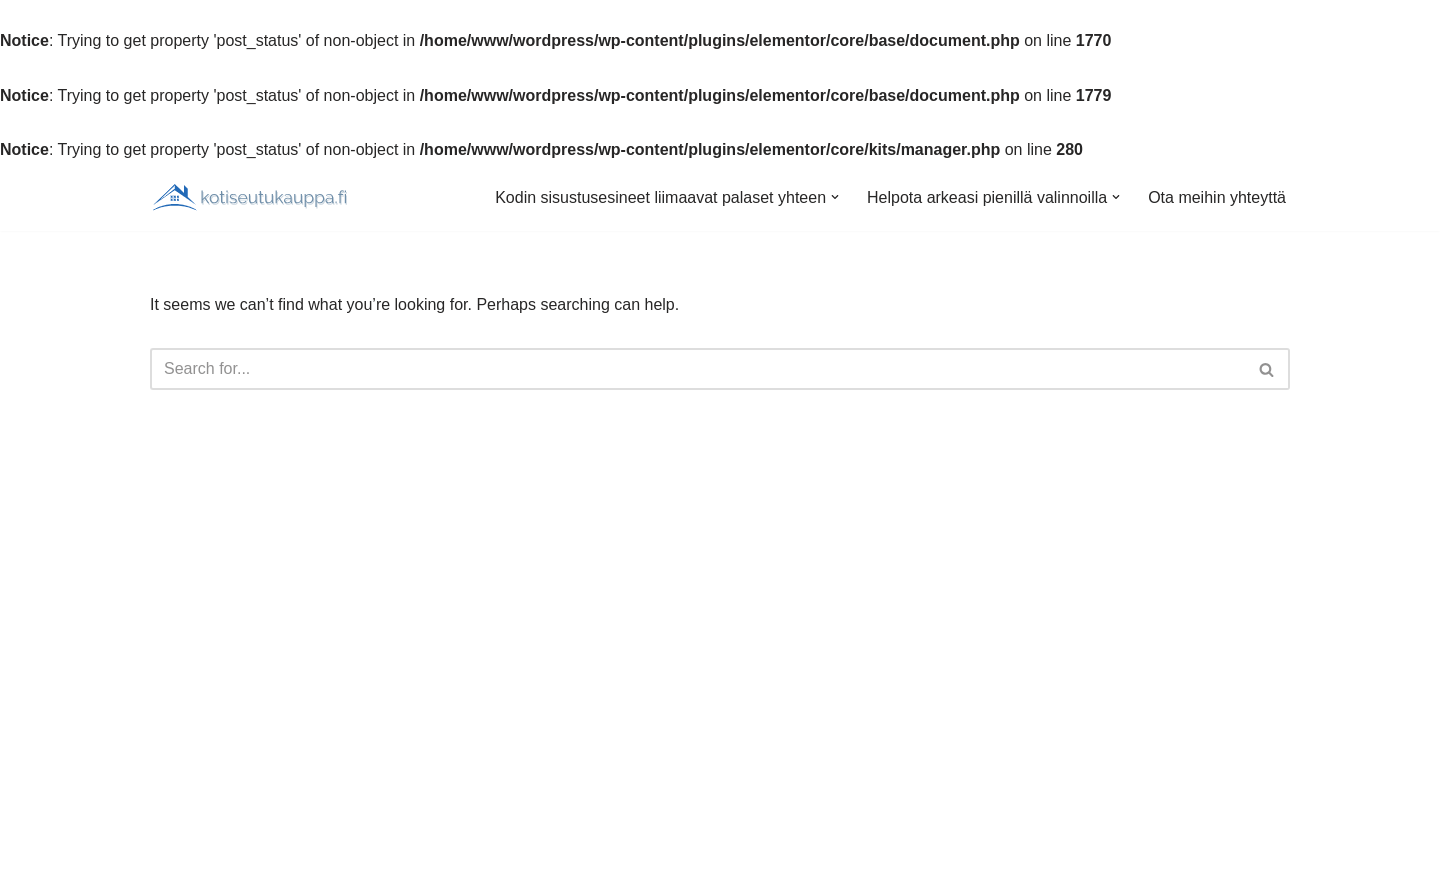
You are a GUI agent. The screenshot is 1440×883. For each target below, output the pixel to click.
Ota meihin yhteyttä (1217, 197)
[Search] (697, 369)
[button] (835, 197)
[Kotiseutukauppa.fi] (250, 197)
